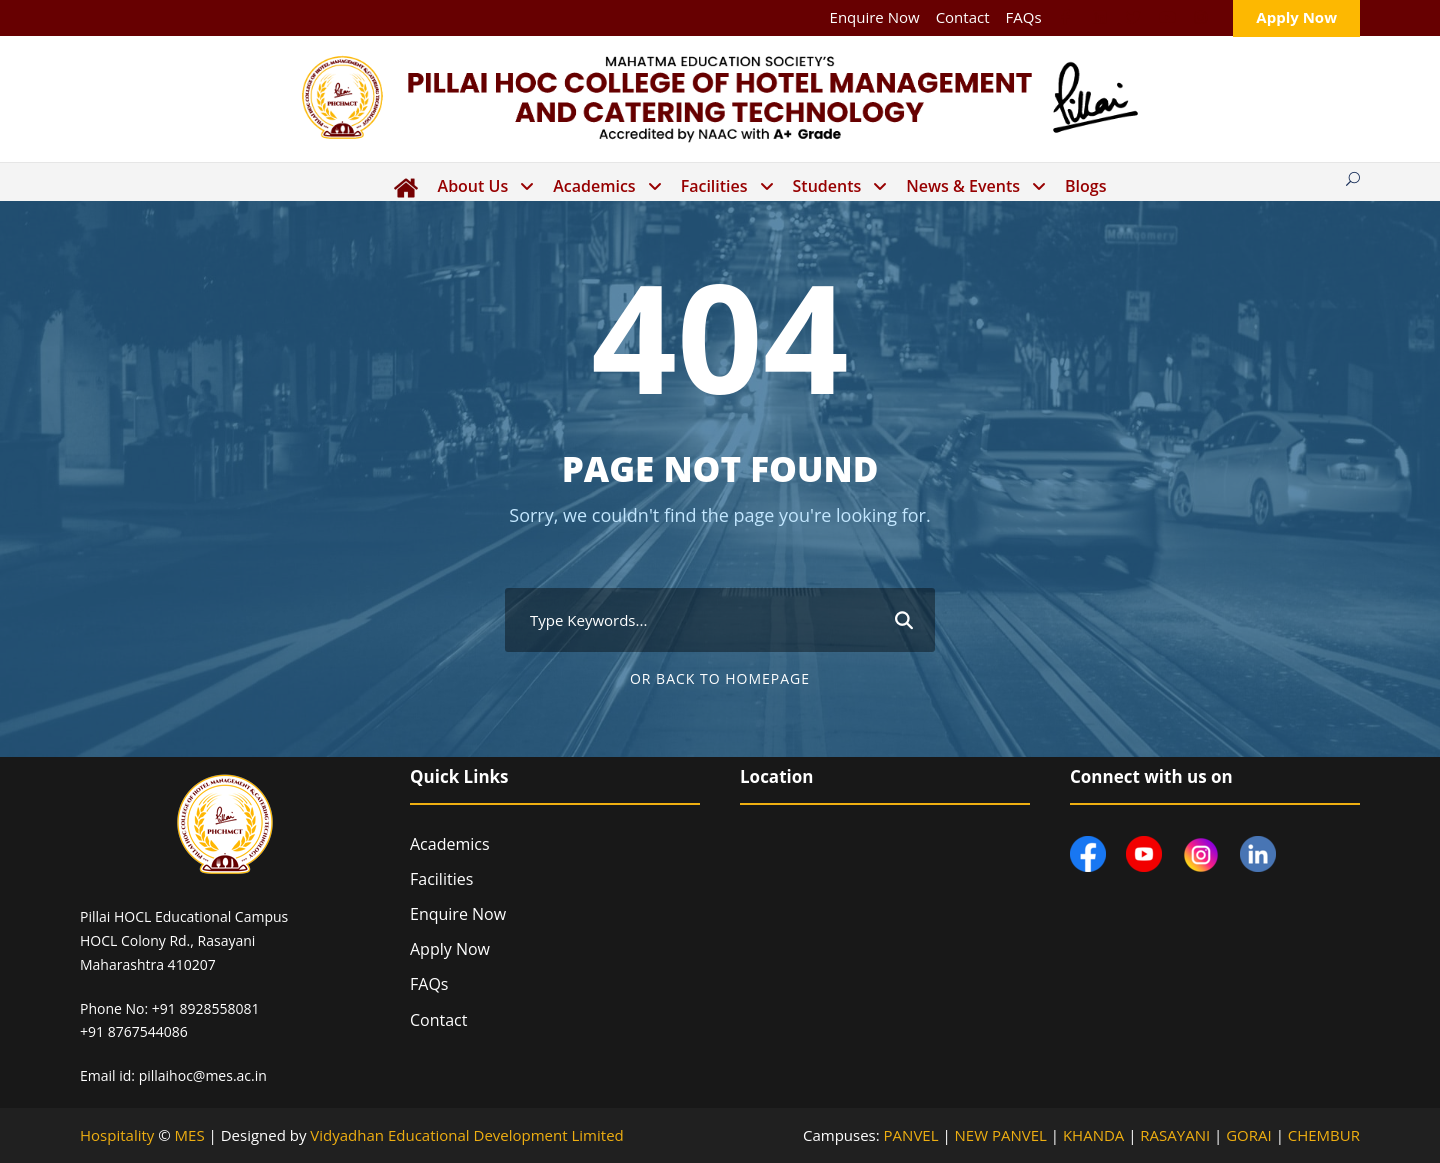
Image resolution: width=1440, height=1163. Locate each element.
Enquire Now (875, 17)
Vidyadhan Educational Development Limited (466, 1135)
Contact (963, 17)
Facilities (714, 186)
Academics (594, 186)
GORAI (1249, 1135)
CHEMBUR (1324, 1135)
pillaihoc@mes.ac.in (203, 1075)
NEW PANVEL (1001, 1135)
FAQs (1024, 17)
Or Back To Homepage (720, 678)
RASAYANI (1175, 1135)
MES (190, 1135)
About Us (473, 186)
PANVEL (911, 1135)
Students (827, 186)
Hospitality (117, 1135)
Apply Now (1296, 17)
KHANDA (1093, 1135)
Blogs (1085, 186)
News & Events (963, 186)
